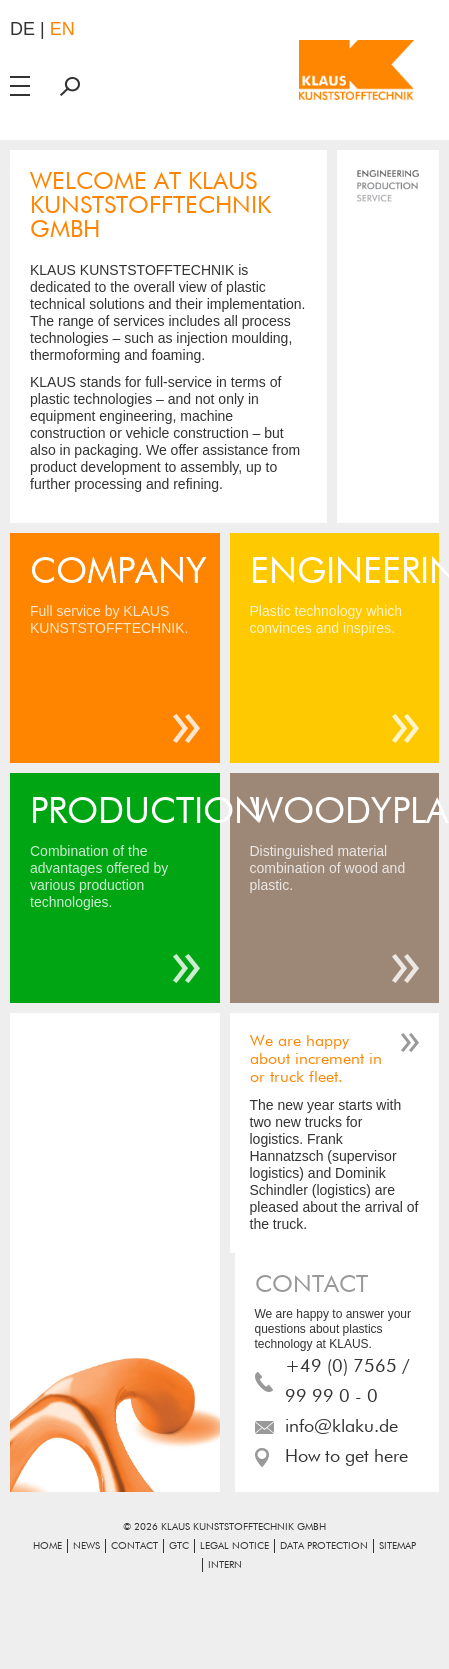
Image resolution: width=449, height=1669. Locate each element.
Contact (134, 1546)
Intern (225, 1565)
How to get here (346, 1457)
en (62, 29)
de (22, 29)
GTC (179, 1546)
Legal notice (234, 1546)
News (86, 1546)
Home (47, 1546)
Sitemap (397, 1546)
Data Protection (324, 1546)
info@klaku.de (341, 1427)
